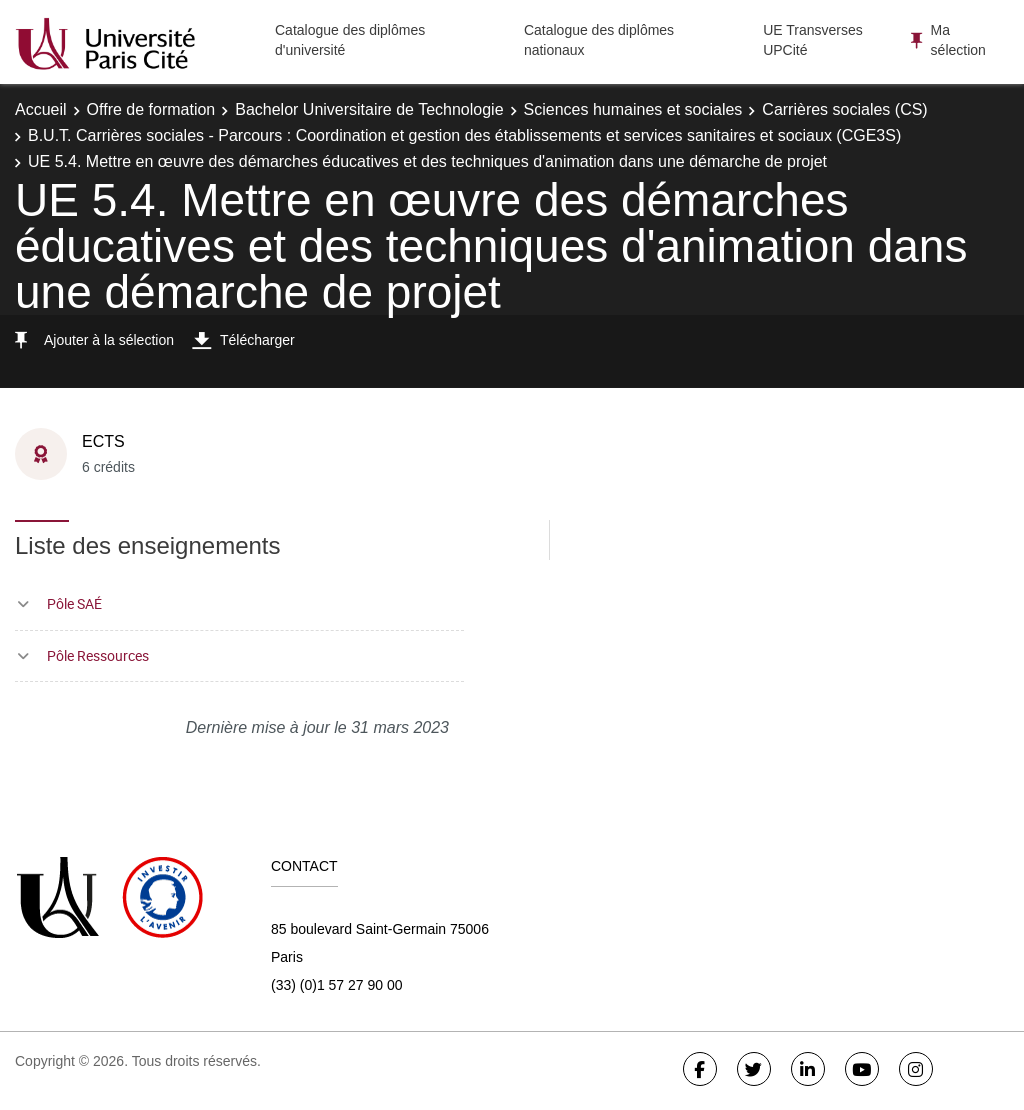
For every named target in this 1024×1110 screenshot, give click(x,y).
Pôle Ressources (98, 655)
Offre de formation (151, 109)
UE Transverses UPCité (813, 40)
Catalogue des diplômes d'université (350, 40)
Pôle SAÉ (74, 603)
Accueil (41, 109)
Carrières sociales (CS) (844, 109)
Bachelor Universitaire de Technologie (369, 109)
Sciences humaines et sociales (633, 109)
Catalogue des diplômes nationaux (599, 40)
